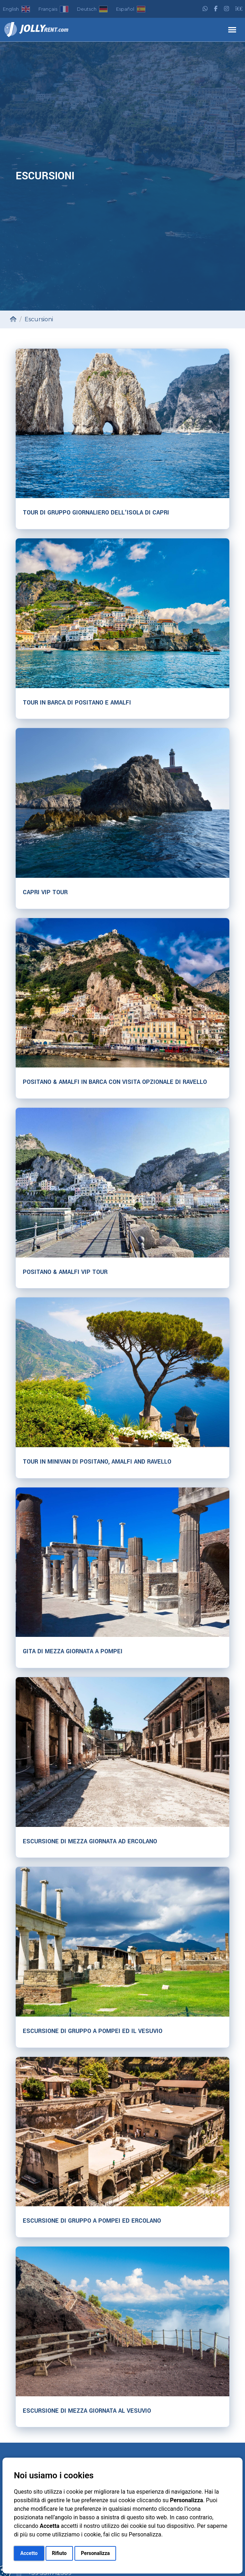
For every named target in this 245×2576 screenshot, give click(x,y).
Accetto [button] (29, 2553)
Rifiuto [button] (59, 2553)
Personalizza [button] (95, 2553)
